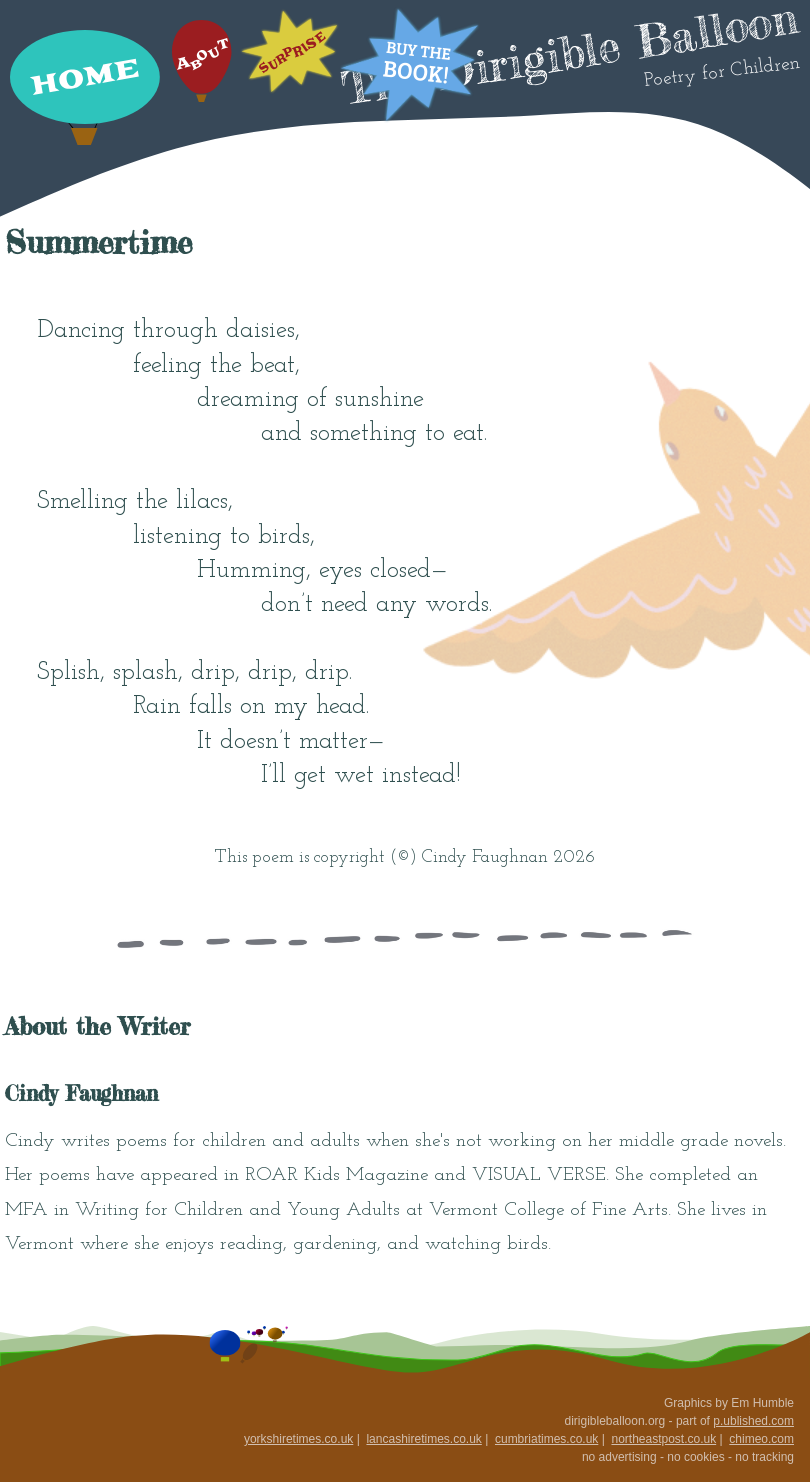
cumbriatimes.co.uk (546, 1439)
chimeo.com (761, 1439)
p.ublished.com (753, 1421)
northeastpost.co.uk (663, 1439)
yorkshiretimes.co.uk (298, 1439)
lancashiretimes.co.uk (423, 1439)
